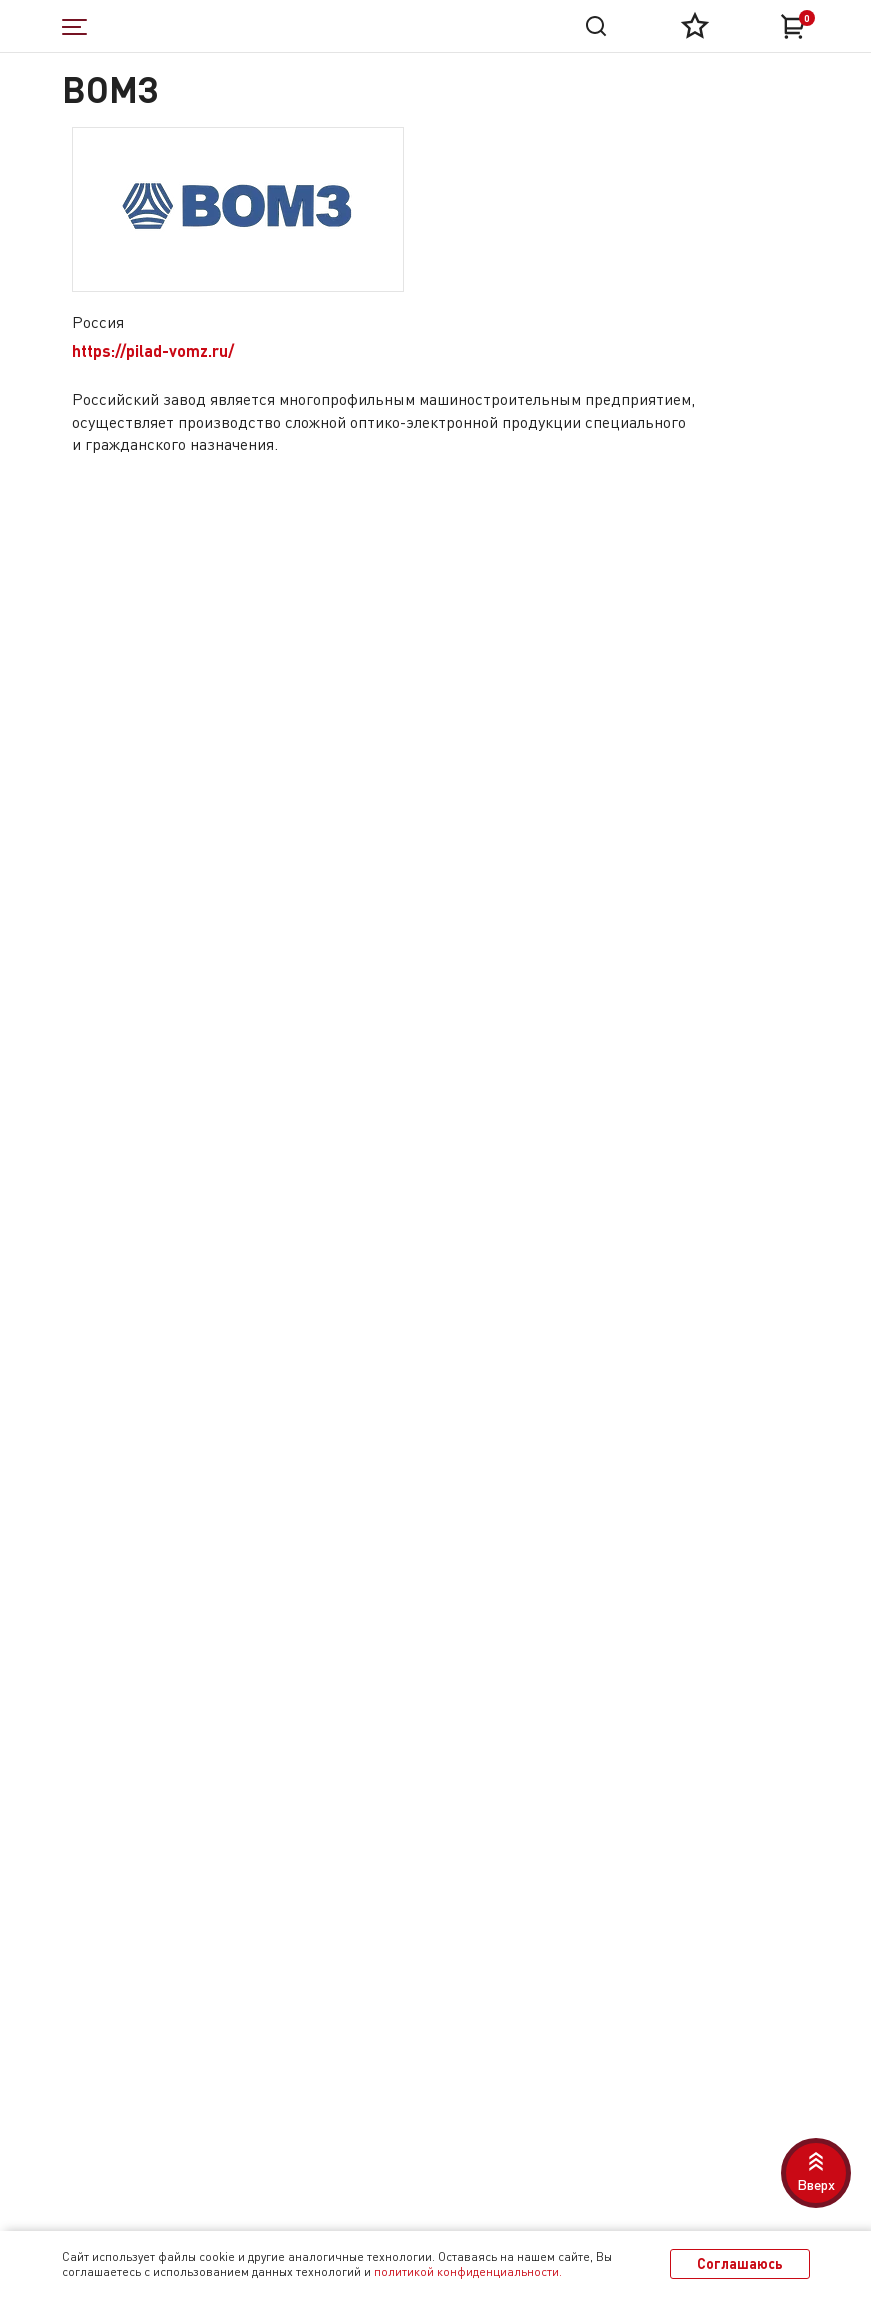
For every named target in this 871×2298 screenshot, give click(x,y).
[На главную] (220, 26)
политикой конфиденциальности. (468, 2271)
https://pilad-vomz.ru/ (153, 350)
